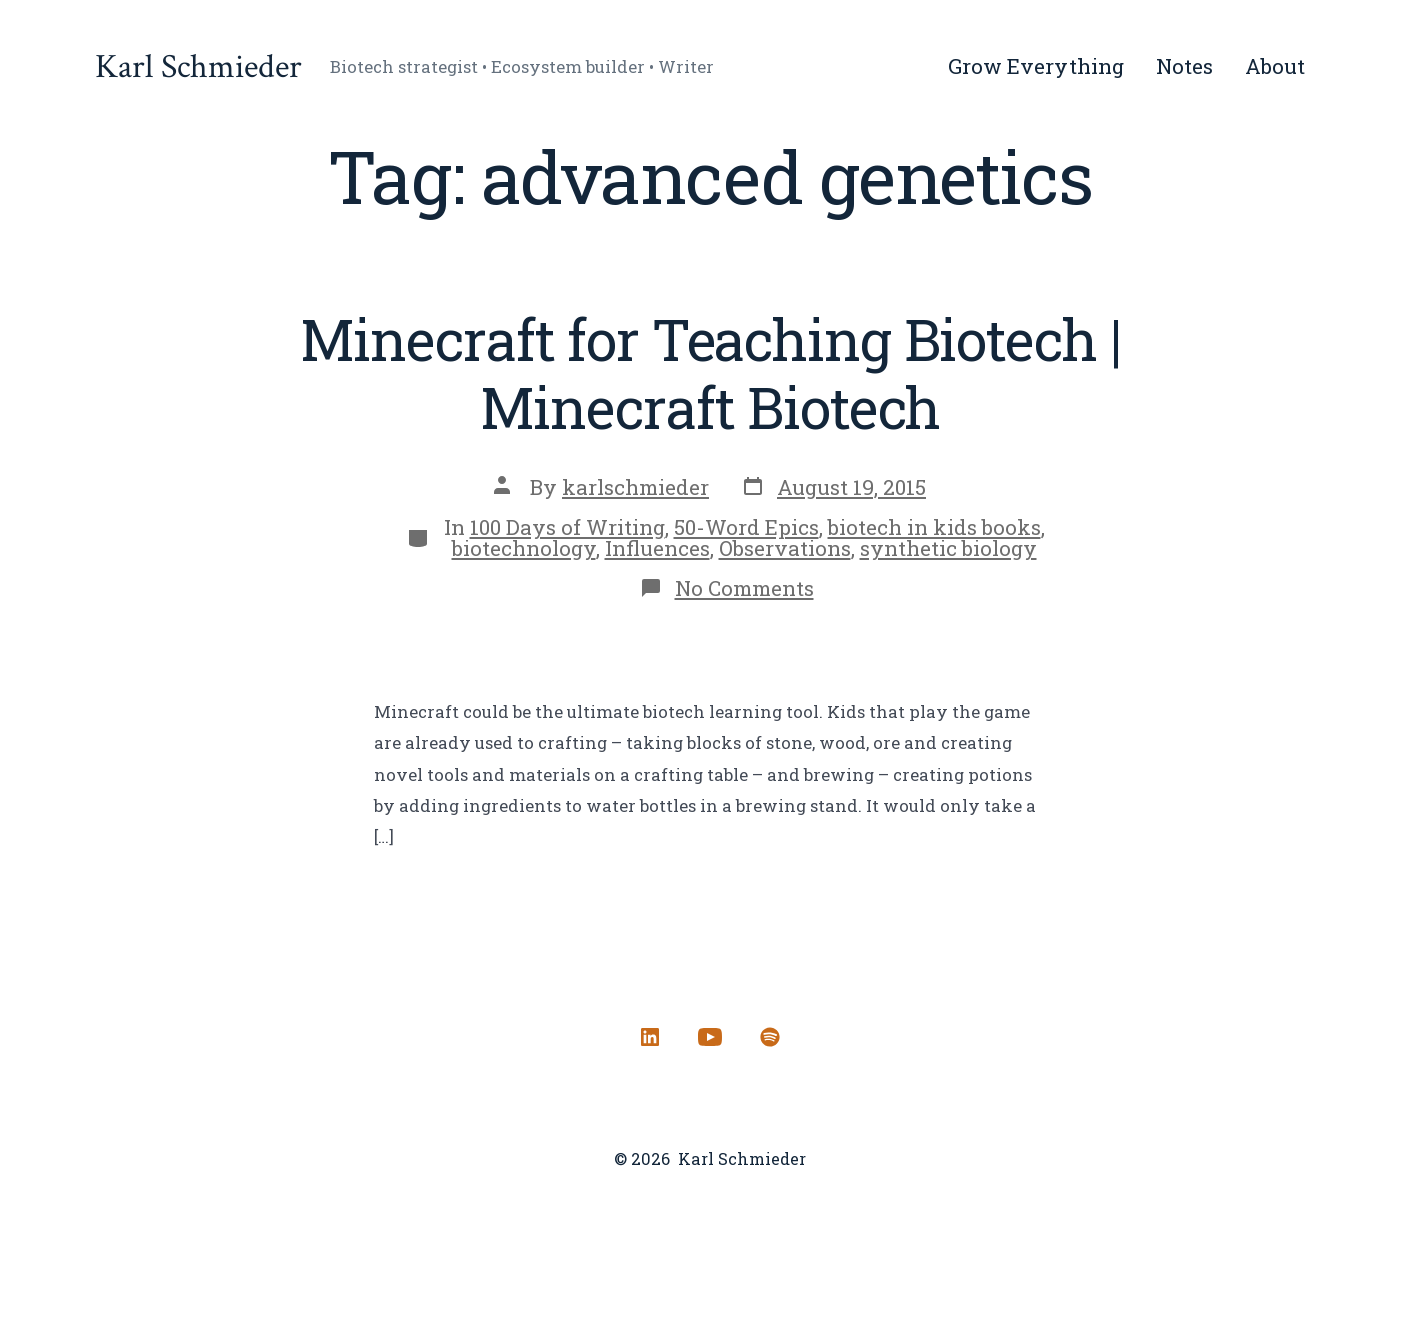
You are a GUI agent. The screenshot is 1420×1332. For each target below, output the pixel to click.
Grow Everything (1036, 66)
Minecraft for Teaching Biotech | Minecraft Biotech (710, 373)
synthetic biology (948, 548)
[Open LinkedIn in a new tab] (650, 1037)
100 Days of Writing (567, 527)
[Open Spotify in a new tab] (770, 1037)
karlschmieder (635, 487)
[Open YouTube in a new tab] (710, 1037)
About (1275, 66)
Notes (1184, 66)
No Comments (744, 588)
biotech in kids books (934, 527)
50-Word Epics (746, 527)
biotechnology (524, 548)
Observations (785, 548)
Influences (657, 548)
